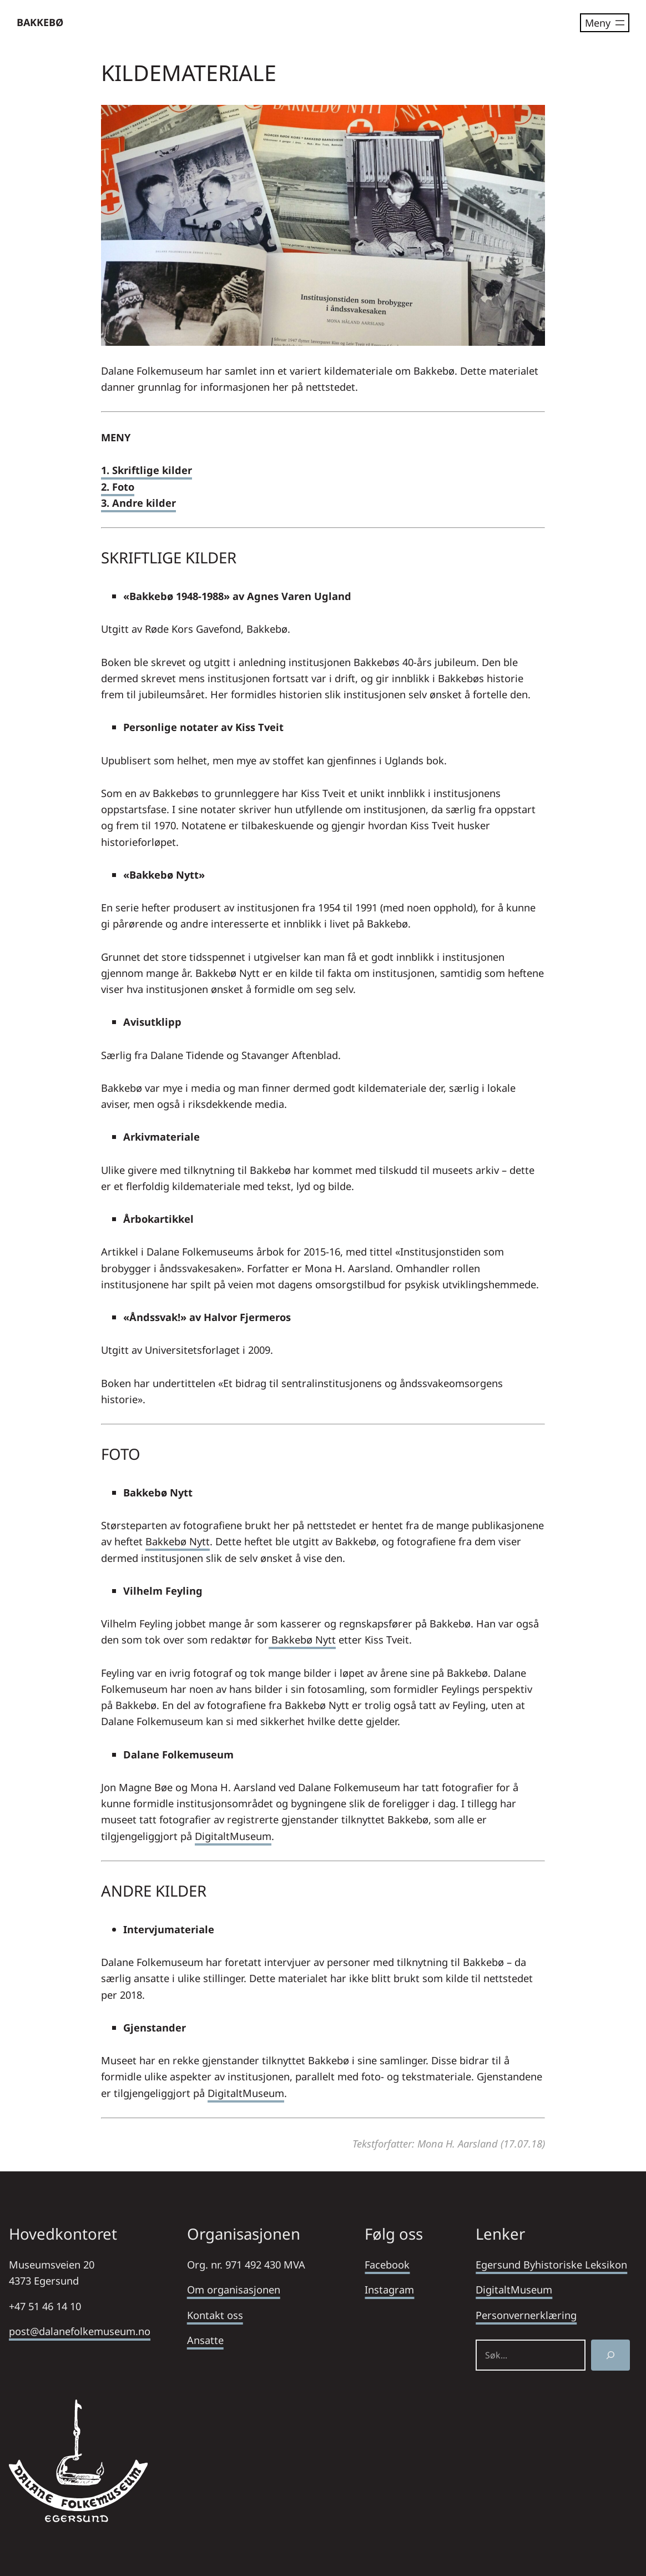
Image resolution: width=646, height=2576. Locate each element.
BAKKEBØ (40, 22)
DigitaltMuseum (233, 1836)
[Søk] (610, 2355)
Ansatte (205, 2340)
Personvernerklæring (526, 2315)
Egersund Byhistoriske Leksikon (551, 2264)
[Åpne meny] (604, 22)
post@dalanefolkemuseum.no (79, 2331)
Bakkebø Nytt (177, 1541)
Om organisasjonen (233, 2289)
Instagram (389, 2289)
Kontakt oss (215, 2315)
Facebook (387, 2264)
